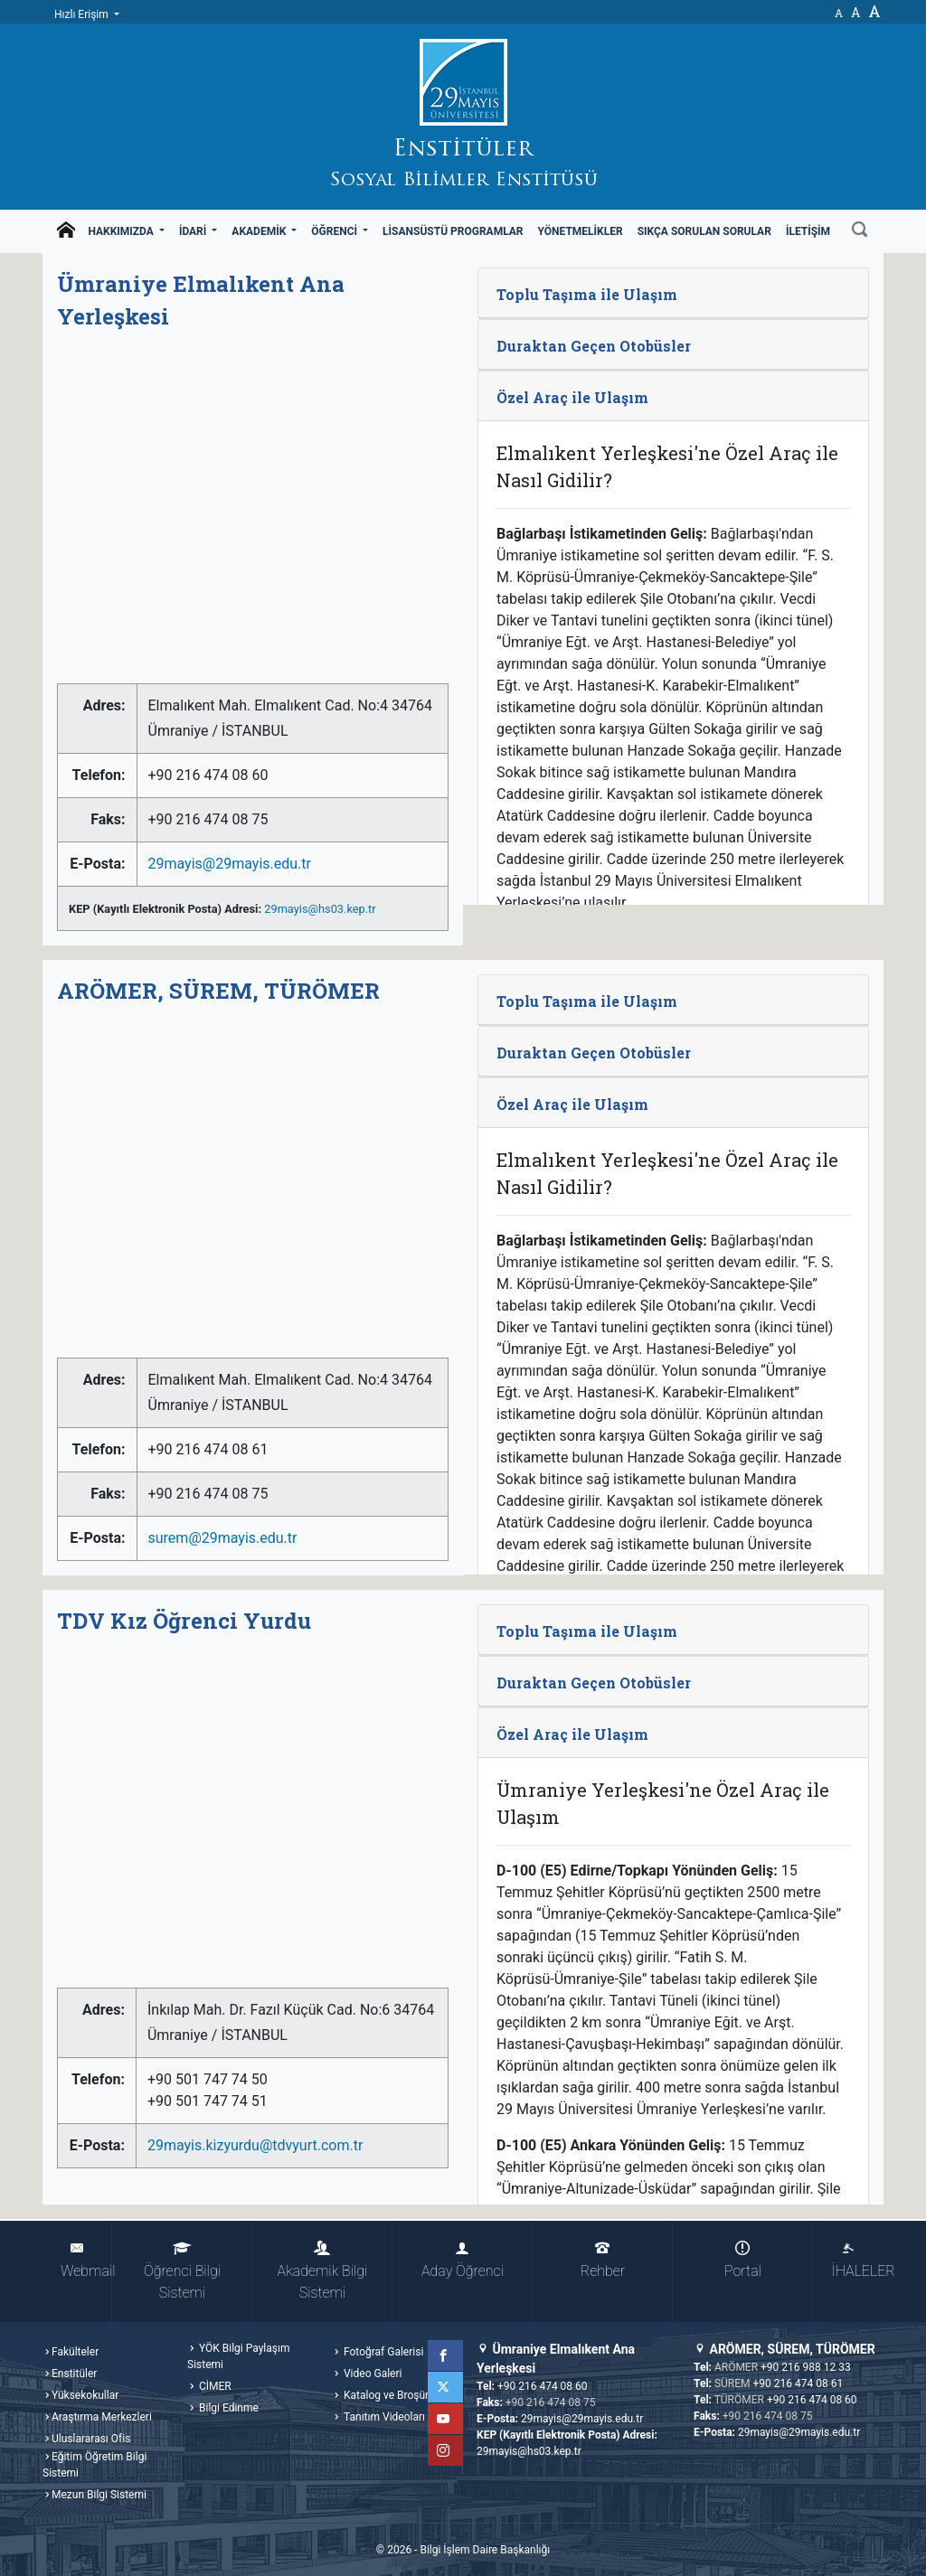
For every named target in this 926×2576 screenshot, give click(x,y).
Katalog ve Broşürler (391, 2395)
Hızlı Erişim (82, 14)
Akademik (260, 231)
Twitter (447, 2387)
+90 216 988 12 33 (806, 2367)
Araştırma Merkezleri (102, 2417)
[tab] (673, 293)
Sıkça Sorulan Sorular (704, 231)
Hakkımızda (122, 231)
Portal (742, 2260)
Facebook (447, 2355)
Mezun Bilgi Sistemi (99, 2494)
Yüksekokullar (85, 2395)
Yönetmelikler (580, 231)
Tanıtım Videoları (383, 2417)
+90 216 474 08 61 (798, 2383)
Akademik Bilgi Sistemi (323, 2271)
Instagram (447, 2450)
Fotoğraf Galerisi (382, 2352)
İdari (194, 231)
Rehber (603, 2260)
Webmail (86, 2260)
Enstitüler (74, 2373)
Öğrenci (335, 231)
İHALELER (857, 2260)
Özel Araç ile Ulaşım (572, 397)
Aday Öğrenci (462, 2260)
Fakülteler (75, 2352)
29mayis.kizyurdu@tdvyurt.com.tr (255, 2145)
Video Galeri (371, 2373)
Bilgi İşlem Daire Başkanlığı (485, 2549)
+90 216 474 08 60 (542, 2386)
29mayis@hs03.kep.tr (319, 909)
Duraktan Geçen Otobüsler (593, 345)
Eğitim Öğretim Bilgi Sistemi (94, 2464)
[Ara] (859, 231)
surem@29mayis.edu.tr (223, 1538)
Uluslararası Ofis (91, 2438)
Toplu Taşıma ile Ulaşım (586, 294)
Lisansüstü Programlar (453, 231)
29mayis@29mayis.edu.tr (229, 863)
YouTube (447, 2418)
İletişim (808, 231)
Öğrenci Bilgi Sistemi (182, 2271)
